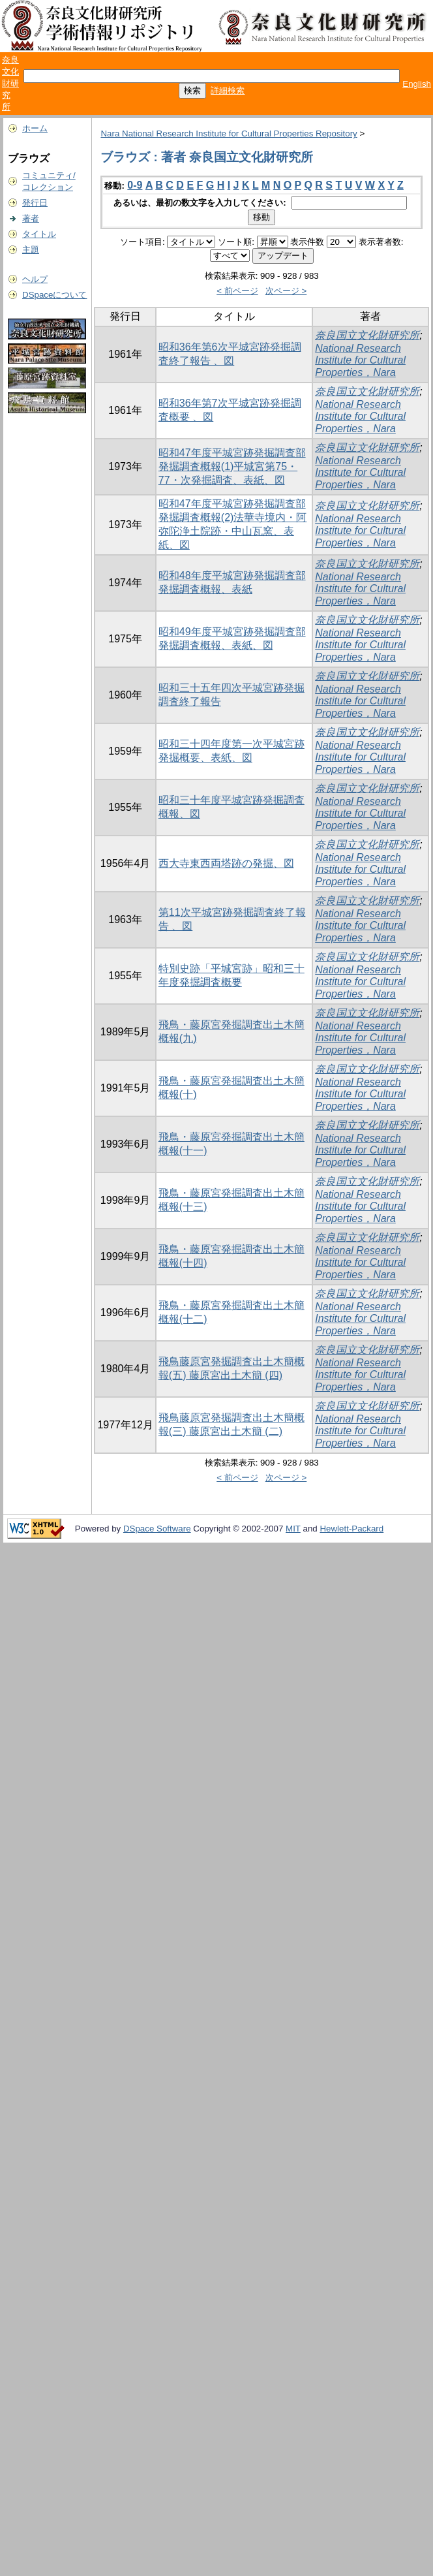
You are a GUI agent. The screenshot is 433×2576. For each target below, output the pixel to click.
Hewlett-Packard (351, 1528)
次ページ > (286, 291)
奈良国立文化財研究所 (367, 335)
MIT (293, 1528)
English (416, 84)
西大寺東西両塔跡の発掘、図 (226, 863)
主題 (30, 250)
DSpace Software (157, 1528)
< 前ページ (237, 291)
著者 (30, 218)
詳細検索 (228, 90)
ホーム (35, 128)
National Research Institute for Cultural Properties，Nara (360, 360)
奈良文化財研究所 (10, 83)
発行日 (35, 203)
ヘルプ (35, 279)
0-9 (134, 185)
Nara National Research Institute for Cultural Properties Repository (228, 133)
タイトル (39, 234)
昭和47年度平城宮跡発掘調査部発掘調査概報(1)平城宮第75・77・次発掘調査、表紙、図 (232, 466)
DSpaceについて (54, 295)
